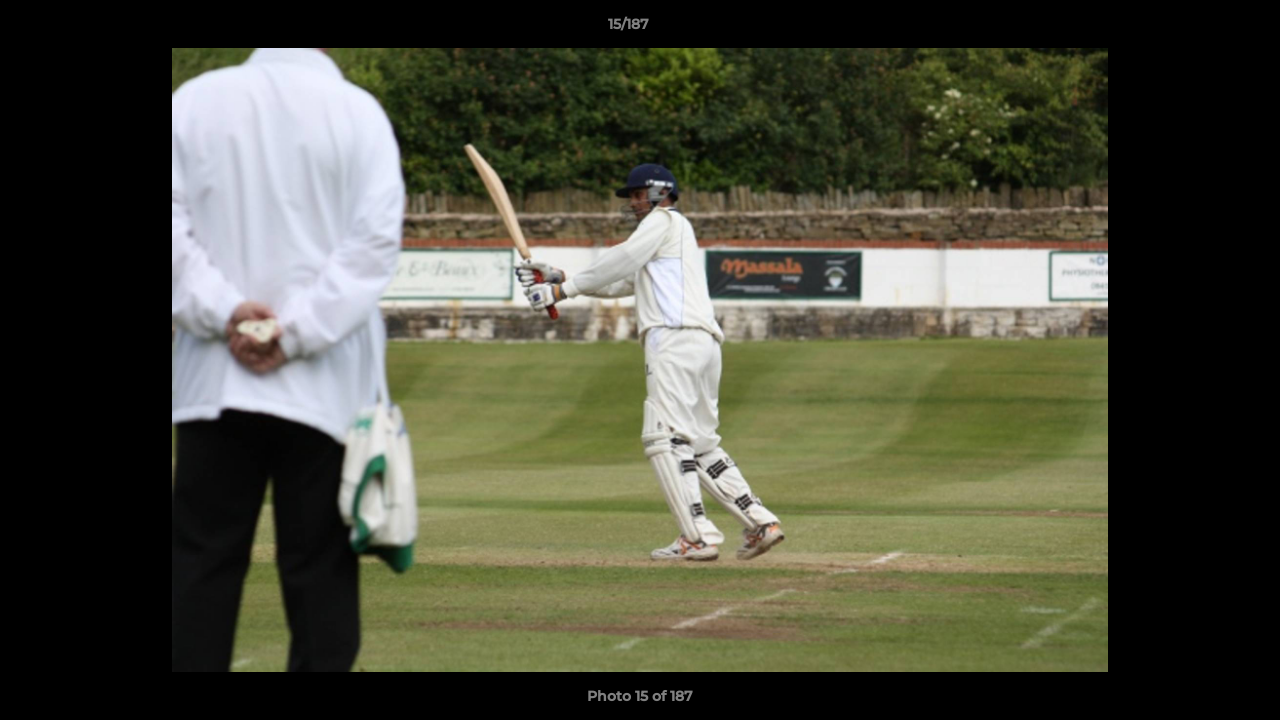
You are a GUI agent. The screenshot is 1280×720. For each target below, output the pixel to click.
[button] (1196, 29)
